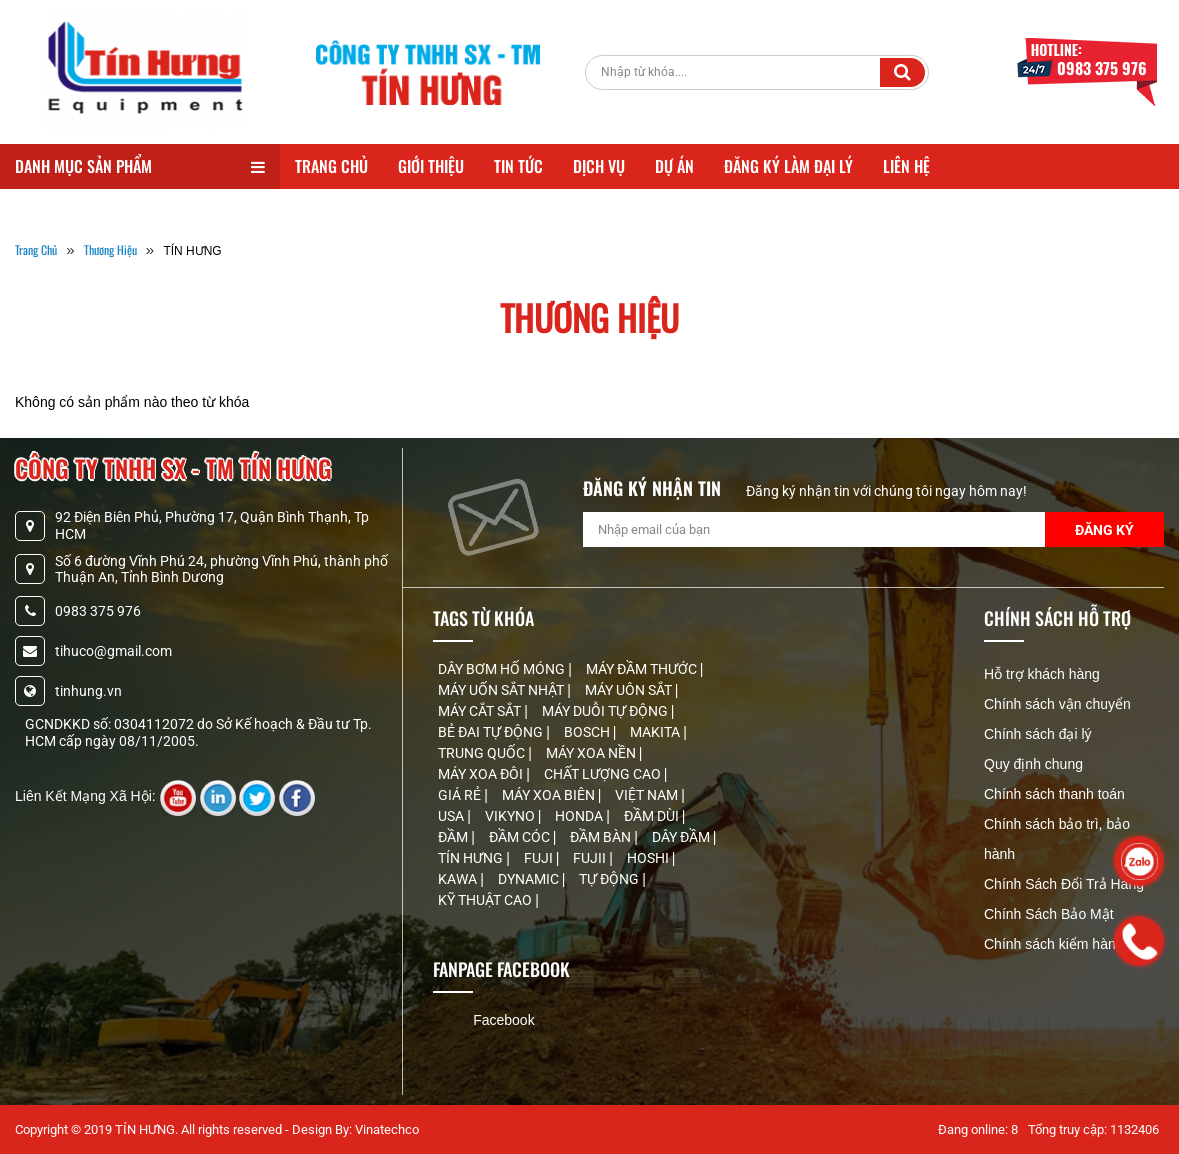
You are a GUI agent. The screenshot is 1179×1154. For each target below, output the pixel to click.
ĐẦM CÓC (521, 837)
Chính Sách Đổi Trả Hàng (1064, 884)
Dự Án (674, 166)
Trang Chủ (331, 166)
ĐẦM (454, 837)
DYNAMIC (530, 879)
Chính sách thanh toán (1054, 794)
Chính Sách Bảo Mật (1049, 914)
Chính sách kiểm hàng (1054, 944)
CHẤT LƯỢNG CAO (604, 774)
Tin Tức (518, 166)
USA (452, 816)
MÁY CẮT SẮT (481, 711)
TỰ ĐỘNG (610, 879)
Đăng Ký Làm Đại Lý (788, 166)
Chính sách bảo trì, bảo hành (1057, 839)
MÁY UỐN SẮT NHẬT (502, 690)
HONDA (580, 816)
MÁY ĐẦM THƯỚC (643, 669)
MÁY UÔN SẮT (630, 690)
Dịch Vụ (599, 166)
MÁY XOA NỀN (592, 753)
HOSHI (649, 858)
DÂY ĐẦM (682, 837)
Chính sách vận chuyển (1057, 704)
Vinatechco (387, 1129)
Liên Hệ (906, 166)
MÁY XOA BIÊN (550, 795)
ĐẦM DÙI (653, 816)
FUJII (591, 858)
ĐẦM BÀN (602, 837)
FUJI (540, 858)
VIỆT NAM (648, 795)
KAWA (459, 879)
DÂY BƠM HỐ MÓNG (503, 669)
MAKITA (656, 732)
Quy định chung (1033, 764)
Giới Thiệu (431, 166)
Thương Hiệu (110, 249)
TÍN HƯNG (472, 858)
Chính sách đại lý (1038, 734)
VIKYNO (511, 816)
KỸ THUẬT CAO (486, 900)
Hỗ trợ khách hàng (1042, 674)
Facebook (503, 1020)
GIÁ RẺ (461, 795)
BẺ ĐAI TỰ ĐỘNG (492, 732)
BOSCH (588, 732)
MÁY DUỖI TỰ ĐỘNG (606, 711)
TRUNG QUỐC (483, 753)
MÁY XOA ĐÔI (482, 774)
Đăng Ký (1104, 530)
